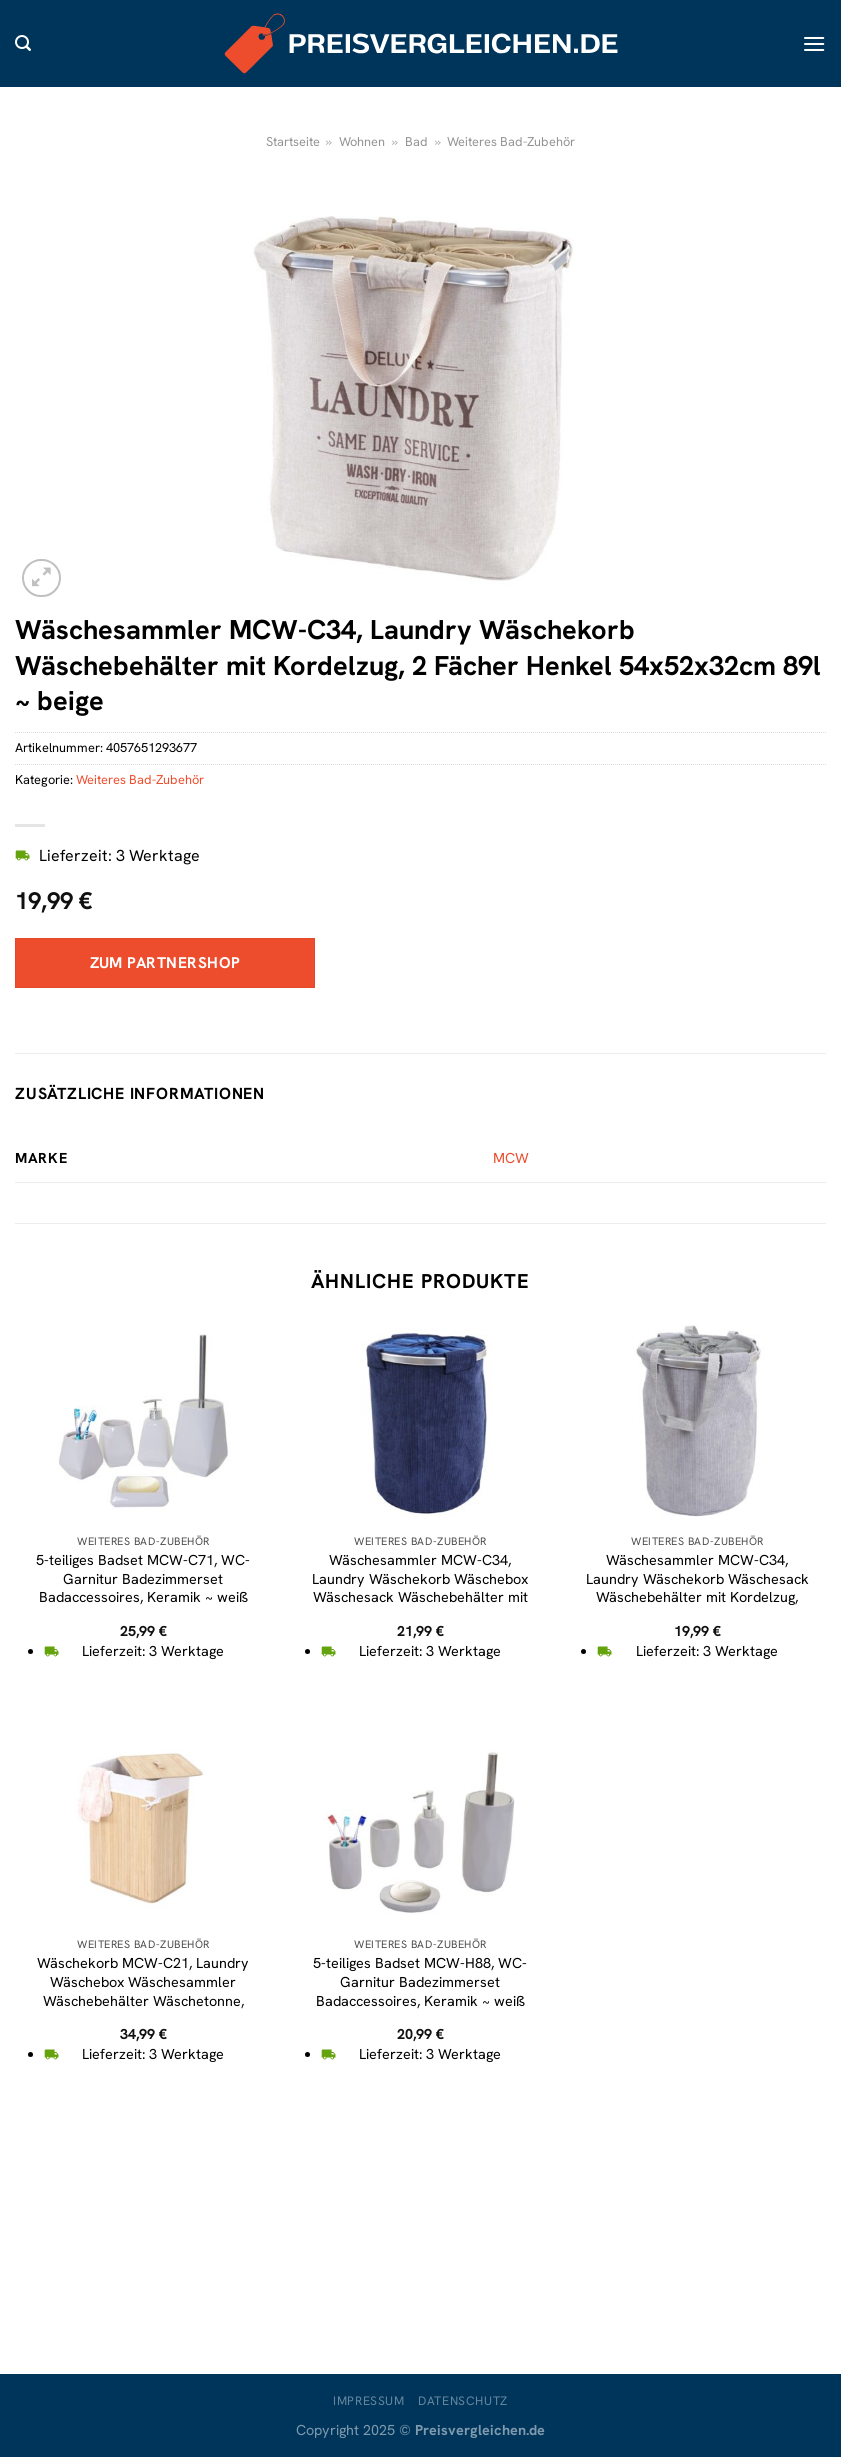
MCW (511, 1158)
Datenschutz (463, 2401)
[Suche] (23, 43)
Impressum (369, 2401)
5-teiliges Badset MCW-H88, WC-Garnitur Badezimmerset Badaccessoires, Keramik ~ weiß (420, 1981)
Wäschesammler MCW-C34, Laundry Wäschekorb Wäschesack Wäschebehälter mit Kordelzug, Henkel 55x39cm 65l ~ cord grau (697, 1588)
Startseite (293, 141)
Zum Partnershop (165, 962)
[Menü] (814, 43)
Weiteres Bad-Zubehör (511, 141)
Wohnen (362, 141)
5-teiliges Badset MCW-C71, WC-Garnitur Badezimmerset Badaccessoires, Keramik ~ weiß (143, 1578)
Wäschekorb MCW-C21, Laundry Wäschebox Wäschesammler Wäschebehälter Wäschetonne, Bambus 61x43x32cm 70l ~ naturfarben (143, 2000)
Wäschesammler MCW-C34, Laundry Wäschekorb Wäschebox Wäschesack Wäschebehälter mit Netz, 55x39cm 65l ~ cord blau (420, 1588)
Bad (416, 141)
